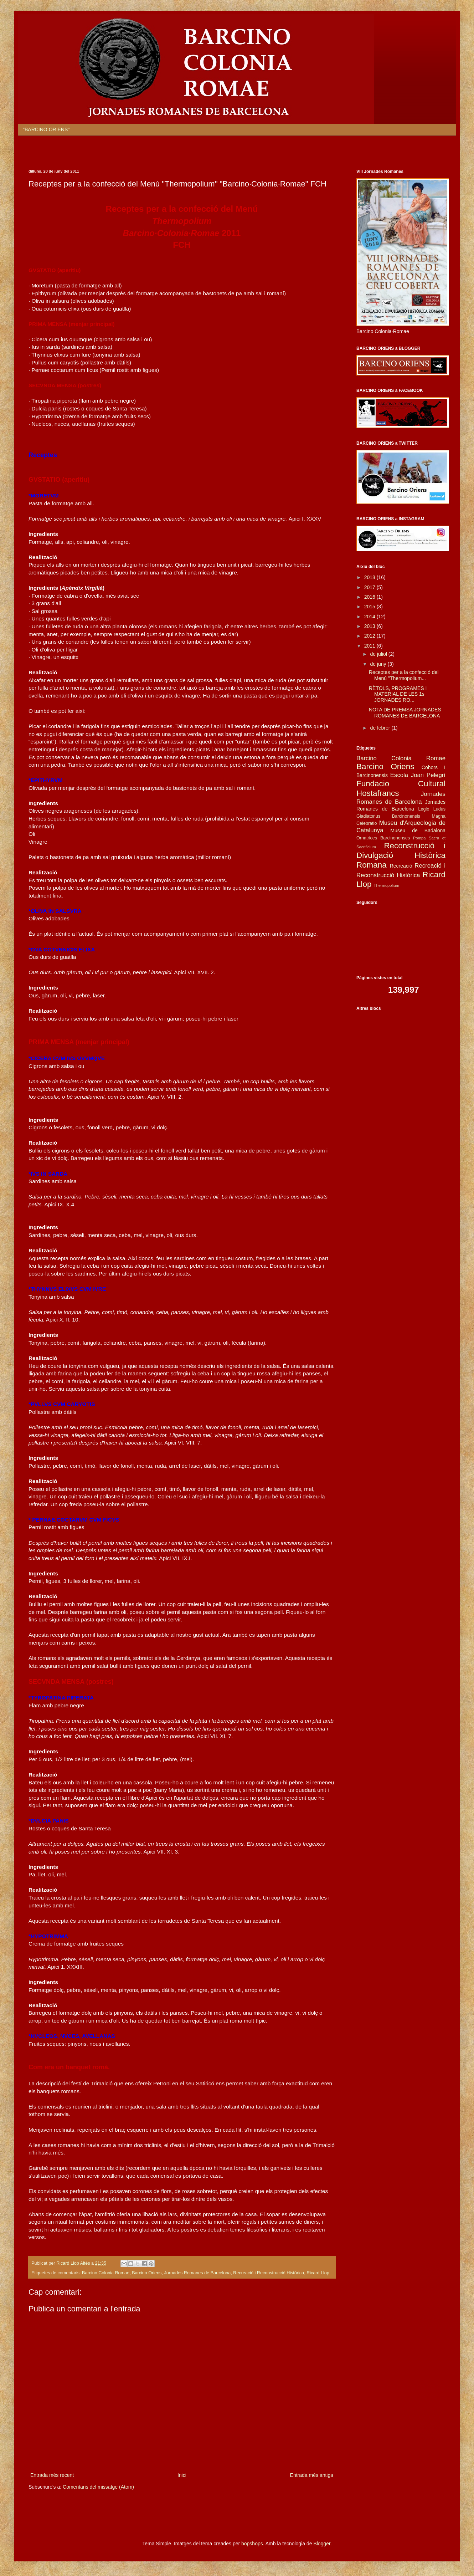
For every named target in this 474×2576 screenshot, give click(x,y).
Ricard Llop (317, 2272)
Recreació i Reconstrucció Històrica (268, 2272)
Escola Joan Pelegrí (417, 775)
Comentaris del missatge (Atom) (98, 2487)
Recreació (401, 866)
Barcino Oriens (146, 2272)
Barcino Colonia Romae (105, 2272)
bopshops (252, 2543)
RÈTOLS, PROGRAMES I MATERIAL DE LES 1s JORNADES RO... (398, 694)
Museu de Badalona (417, 830)
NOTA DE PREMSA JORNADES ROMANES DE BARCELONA (405, 713)
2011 (370, 646)
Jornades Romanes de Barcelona (197, 2272)
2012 (370, 636)
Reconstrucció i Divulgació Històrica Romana (400, 855)
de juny (378, 664)
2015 (370, 606)
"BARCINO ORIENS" (46, 129)
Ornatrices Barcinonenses (383, 837)
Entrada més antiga (311, 2475)
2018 (370, 577)
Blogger (321, 2543)
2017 (370, 587)
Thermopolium (387, 885)
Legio (423, 809)
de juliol (379, 654)
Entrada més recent (52, 2475)
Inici (181, 2475)
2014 (370, 616)
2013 (370, 626)
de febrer (380, 728)
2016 (370, 597)
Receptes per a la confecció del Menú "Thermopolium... (403, 675)
